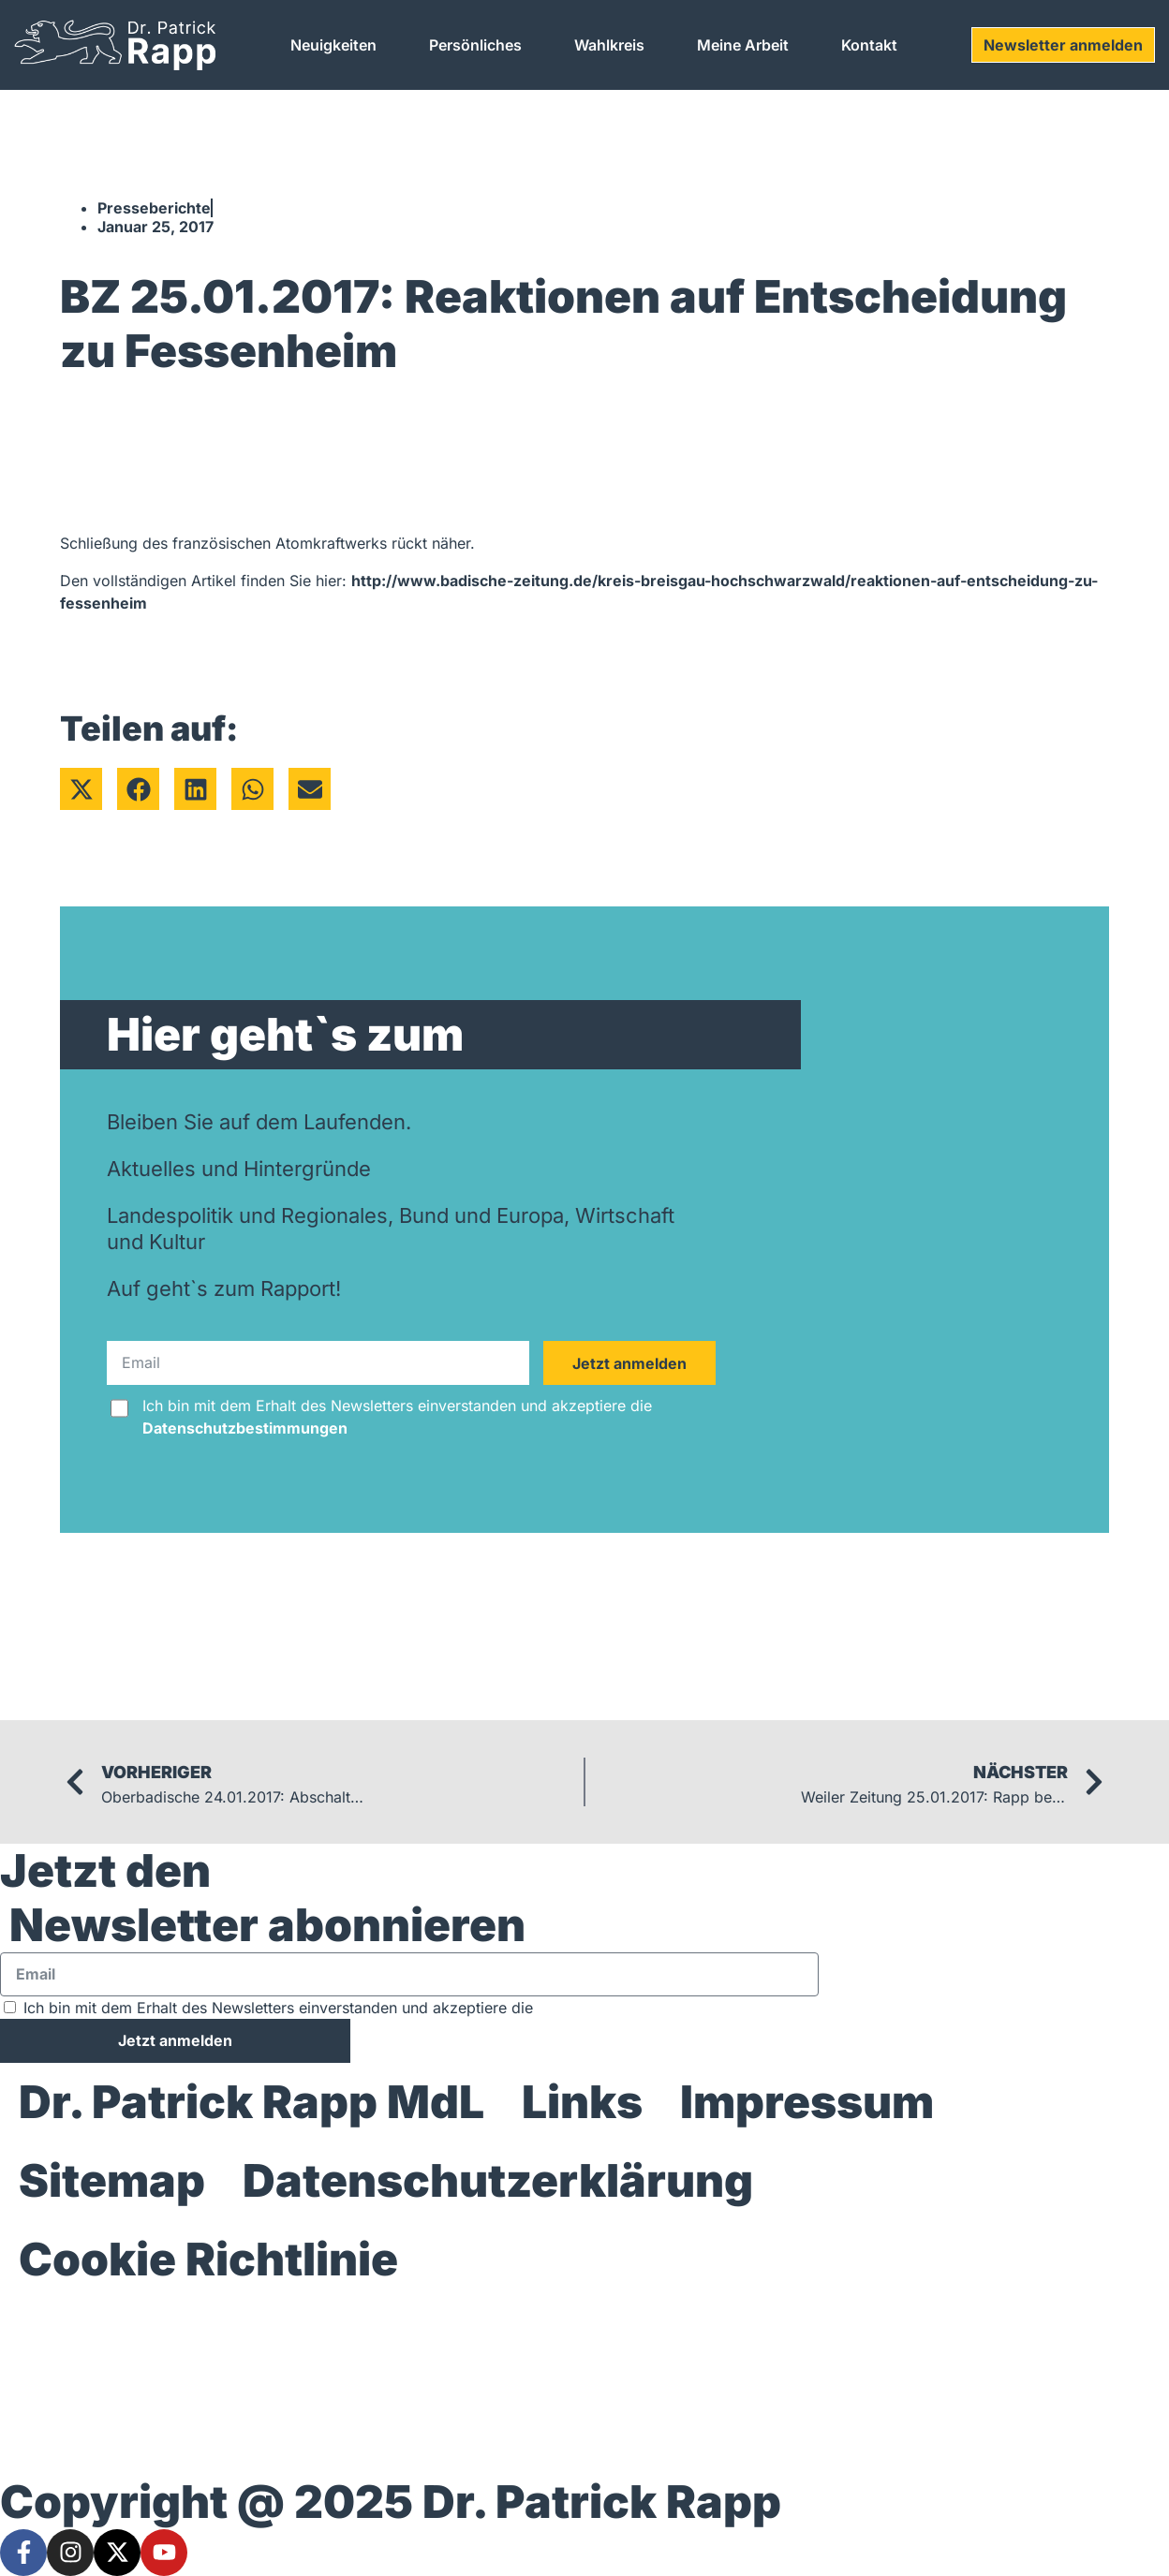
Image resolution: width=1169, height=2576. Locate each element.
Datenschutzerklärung (498, 2180)
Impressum (807, 2101)
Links (582, 2101)
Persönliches (475, 45)
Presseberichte (154, 208)
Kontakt (869, 45)
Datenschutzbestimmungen (245, 1428)
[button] (81, 789)
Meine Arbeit (743, 45)
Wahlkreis (609, 45)
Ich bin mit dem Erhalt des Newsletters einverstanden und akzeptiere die (397, 1416)
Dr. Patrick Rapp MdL (251, 2101)
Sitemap (112, 2180)
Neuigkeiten (333, 45)
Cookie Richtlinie (208, 2259)
